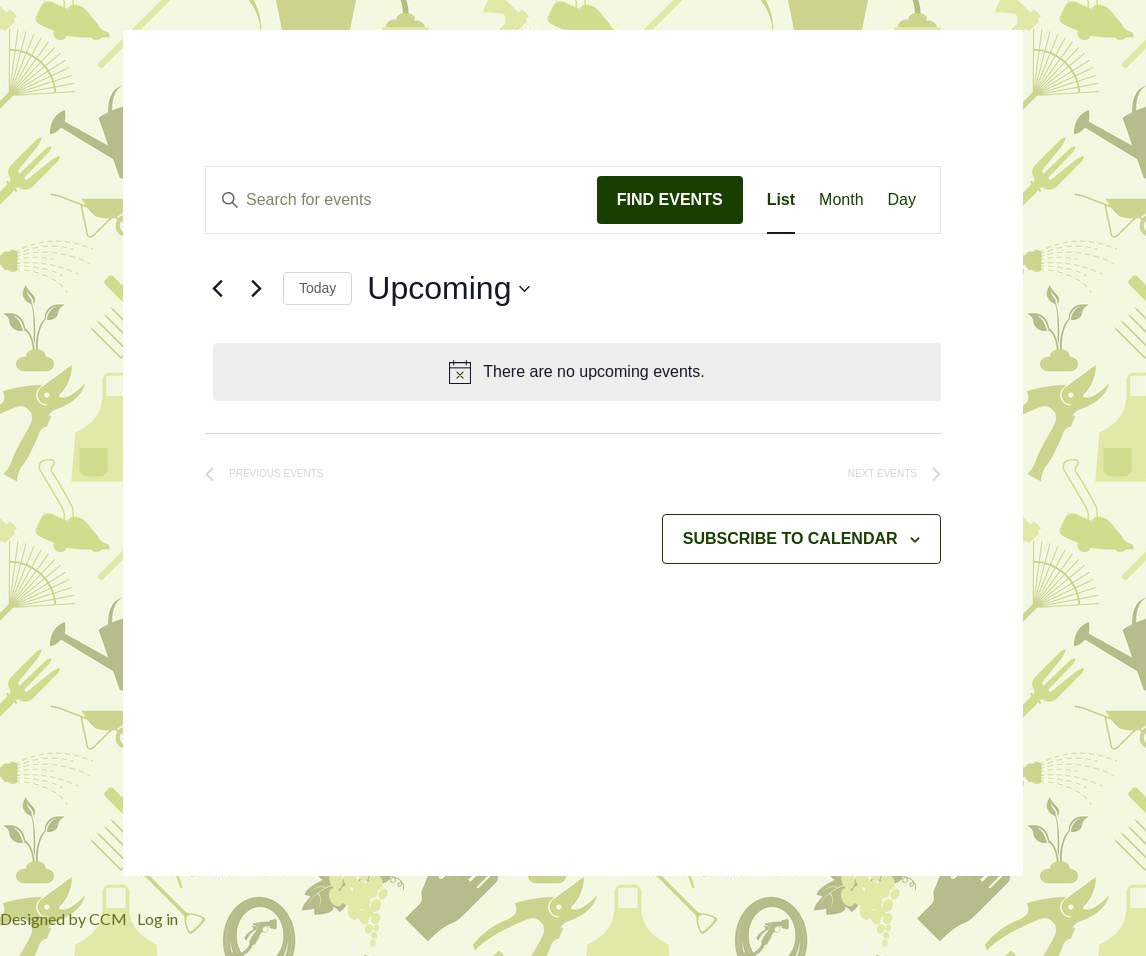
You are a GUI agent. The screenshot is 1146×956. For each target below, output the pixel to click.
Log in (157, 918)
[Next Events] (256, 289)
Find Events (670, 199)
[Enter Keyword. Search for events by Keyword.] (401, 200)
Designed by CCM (63, 918)
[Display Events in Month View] (841, 200)
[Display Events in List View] (781, 200)
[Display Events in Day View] (902, 200)
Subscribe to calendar (790, 538)
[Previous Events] (217, 289)
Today (317, 288)
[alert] (577, 372)
